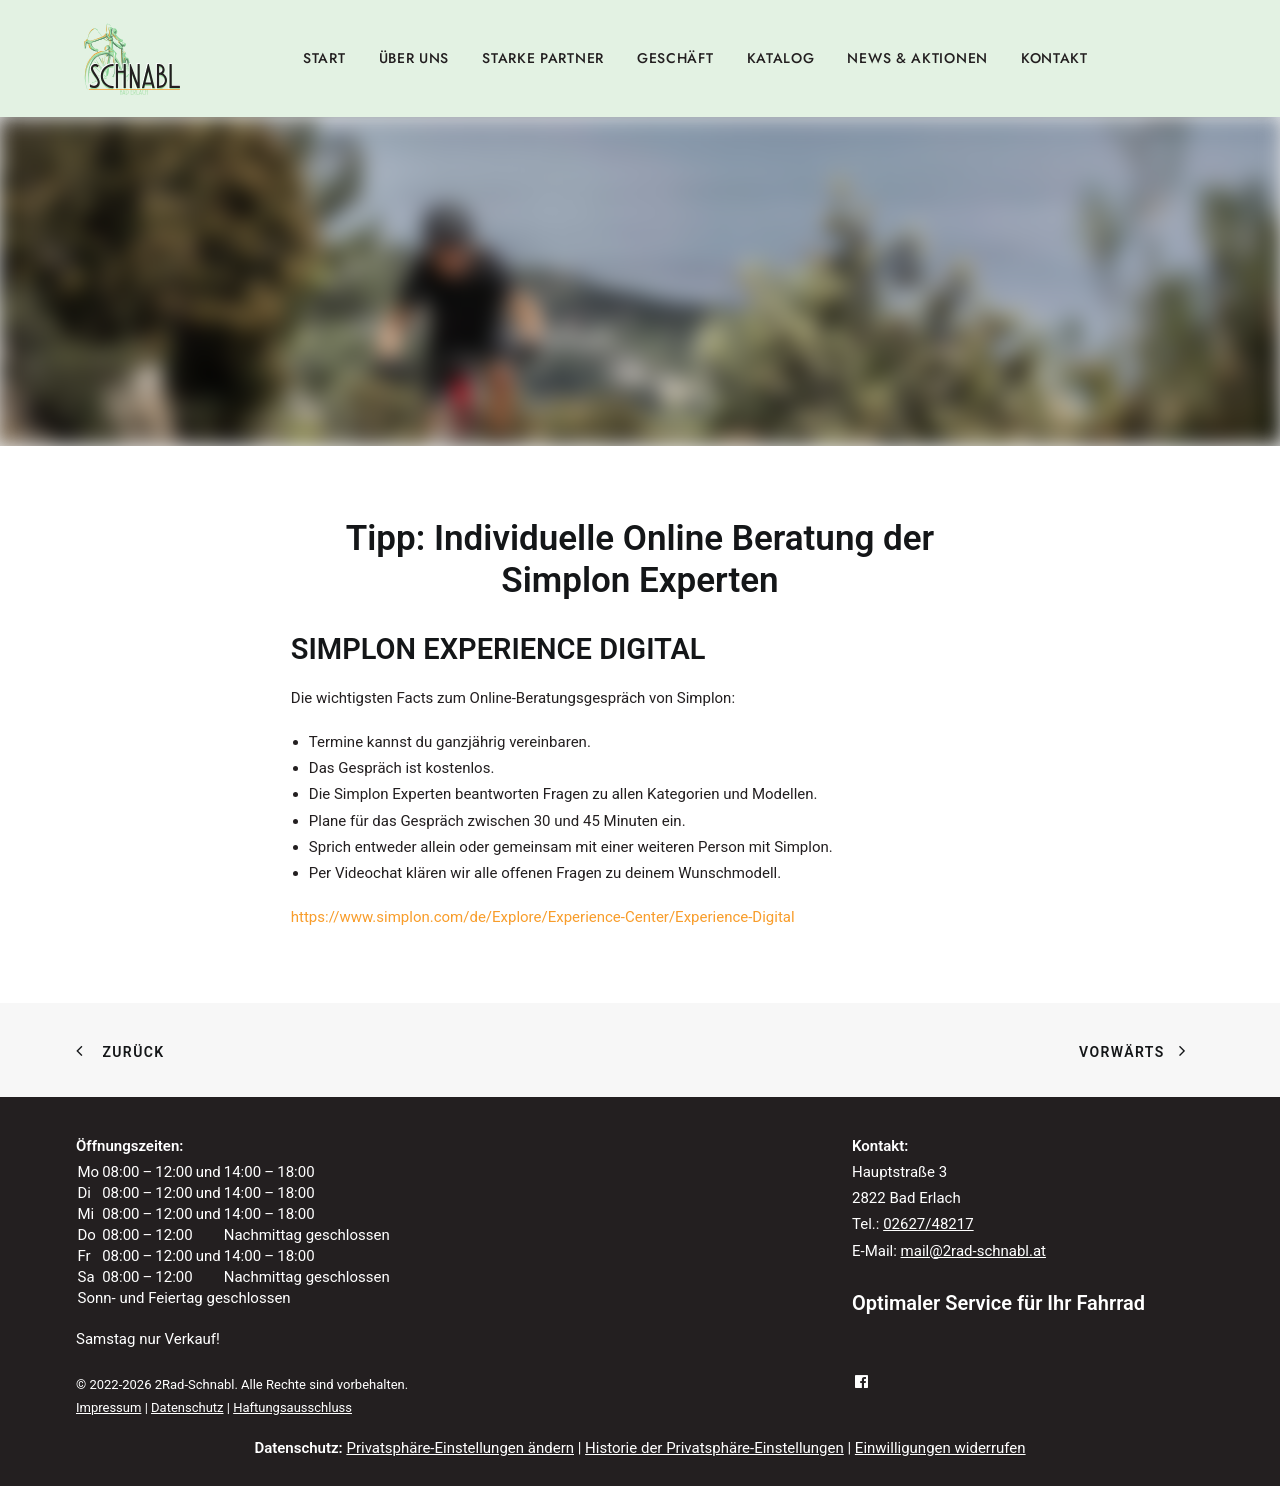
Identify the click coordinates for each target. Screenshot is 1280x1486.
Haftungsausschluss (292, 1378)
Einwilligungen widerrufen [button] (940, 1419)
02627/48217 (928, 1196)
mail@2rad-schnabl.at (973, 1222)
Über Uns (414, 58)
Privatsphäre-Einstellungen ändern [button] (460, 1419)
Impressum (108, 1378)
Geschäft (675, 58)
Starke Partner (543, 58)
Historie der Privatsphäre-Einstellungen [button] (714, 1419)
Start (324, 58)
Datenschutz (187, 1378)
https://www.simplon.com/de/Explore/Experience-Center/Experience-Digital (543, 889)
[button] (861, 1354)
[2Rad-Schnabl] (132, 58)
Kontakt (1054, 58)
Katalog (781, 58)
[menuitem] (324, 58)
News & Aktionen (917, 58)
